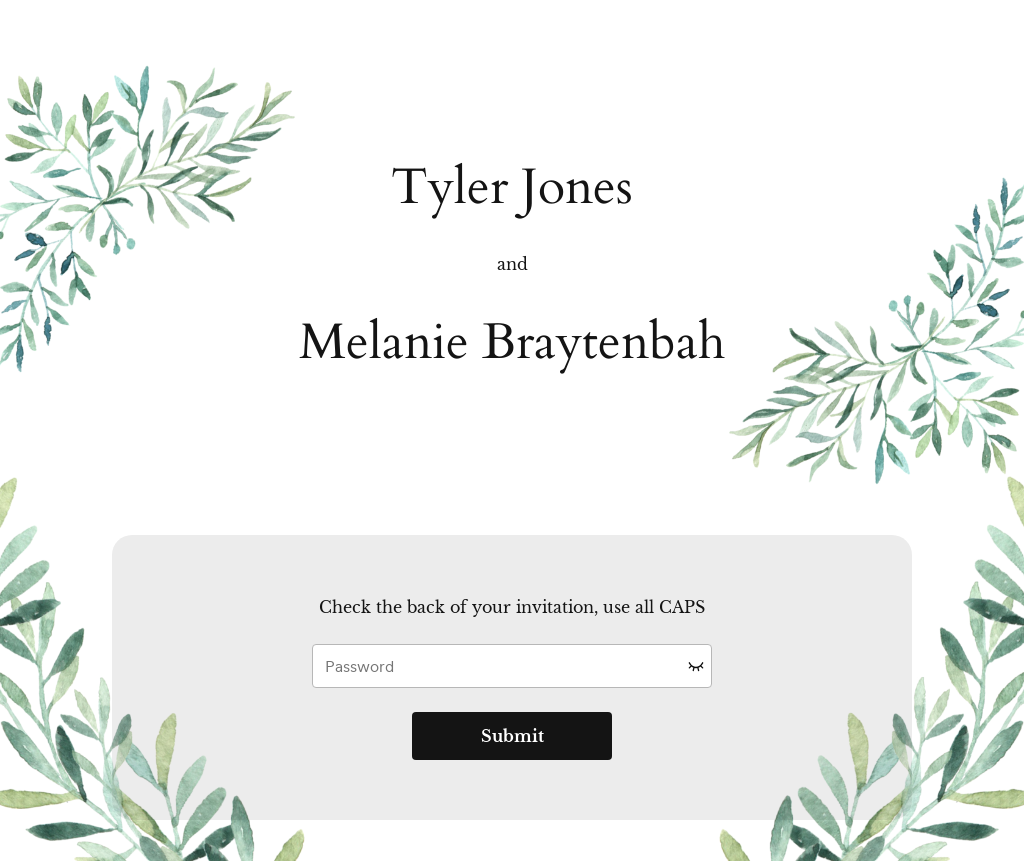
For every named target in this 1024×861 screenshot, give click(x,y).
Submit (512, 736)
